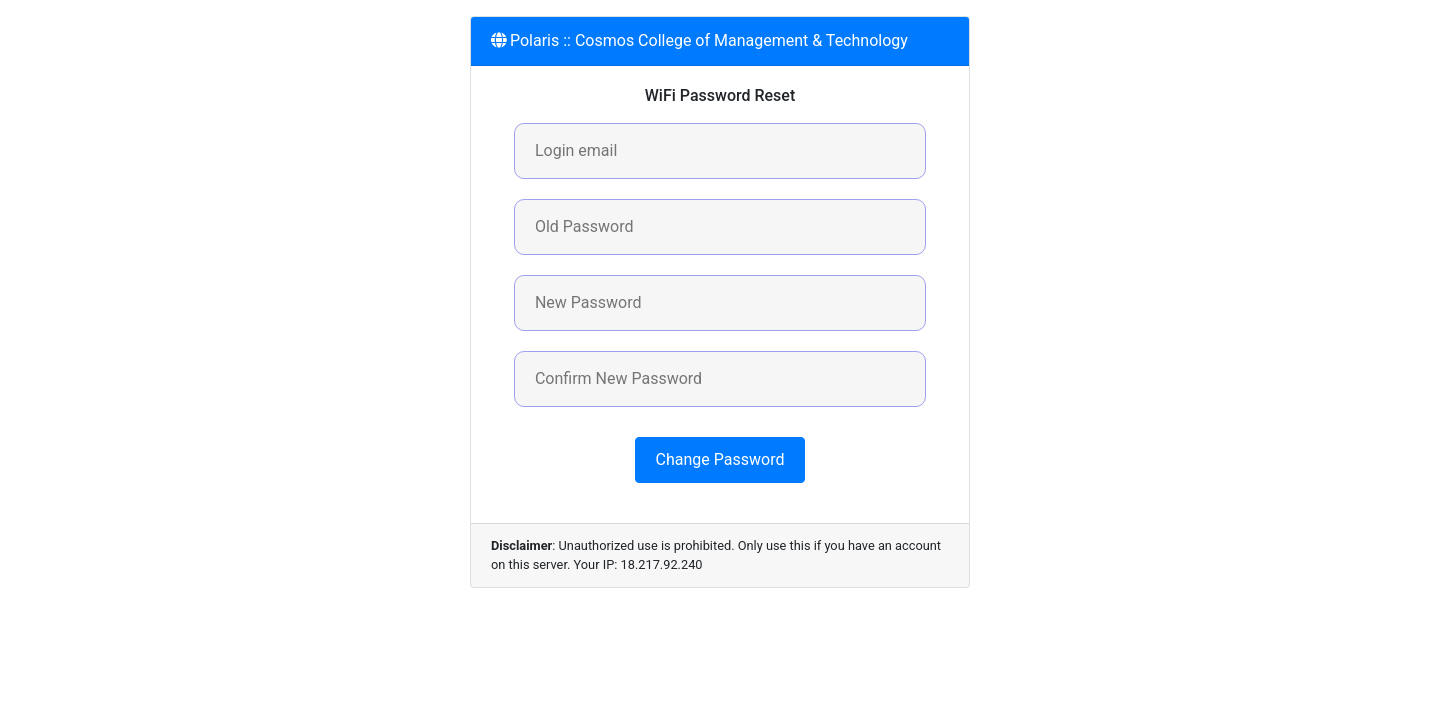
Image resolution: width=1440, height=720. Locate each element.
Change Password (720, 459)
